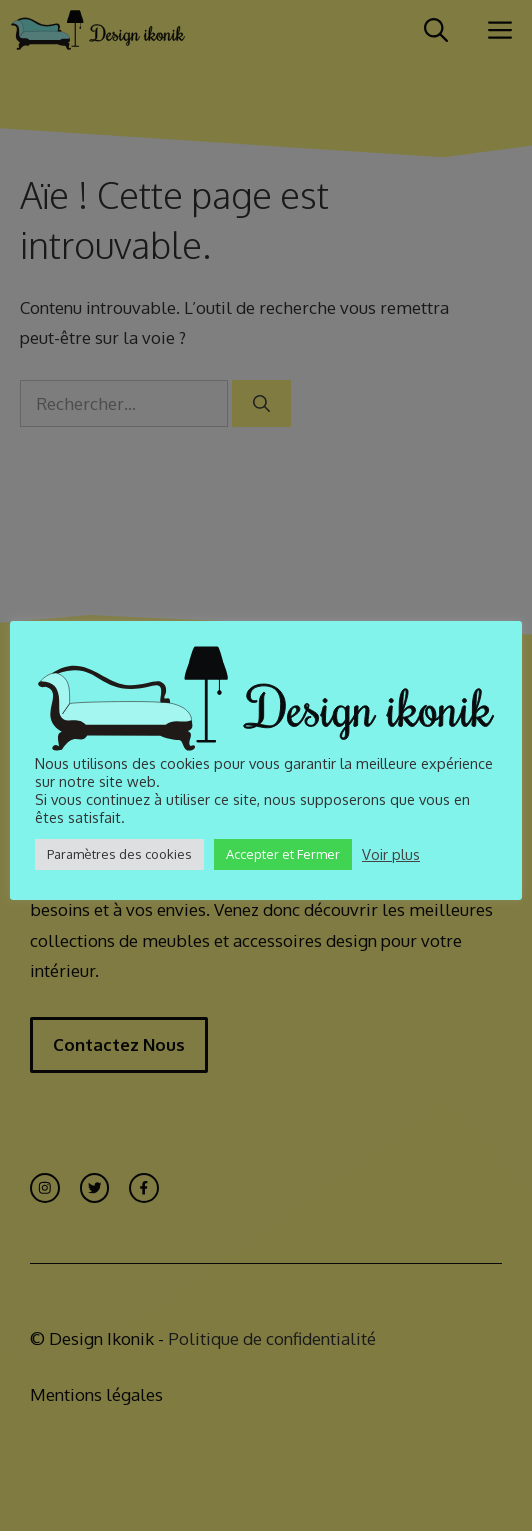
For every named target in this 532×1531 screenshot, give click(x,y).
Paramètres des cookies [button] (119, 854)
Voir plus (391, 854)
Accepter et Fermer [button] (283, 854)
